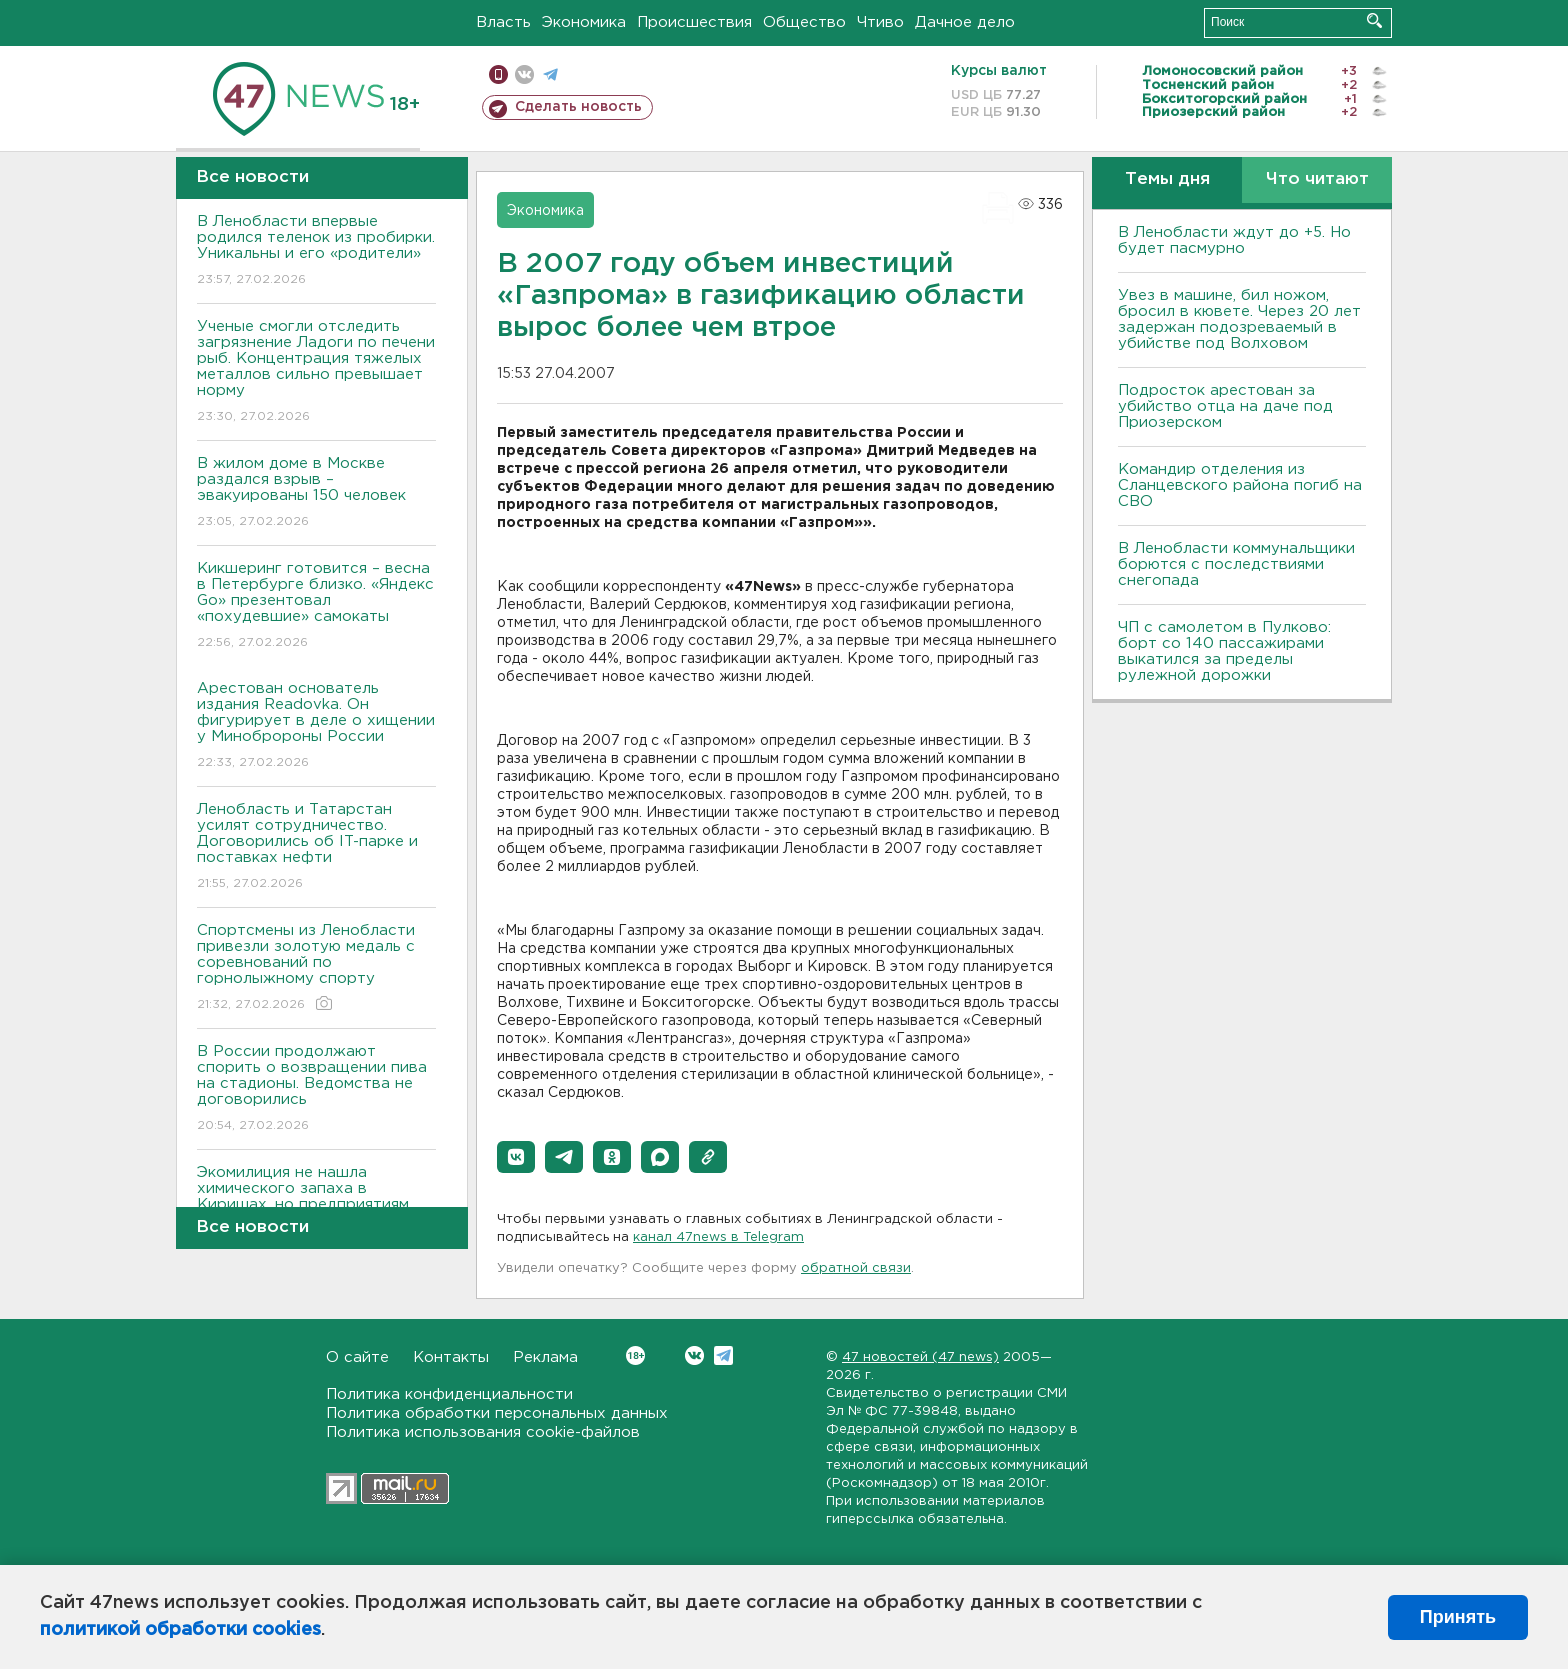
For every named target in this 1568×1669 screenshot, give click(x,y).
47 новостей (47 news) (920, 1357)
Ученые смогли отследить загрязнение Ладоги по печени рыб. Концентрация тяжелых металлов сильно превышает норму (316, 372)
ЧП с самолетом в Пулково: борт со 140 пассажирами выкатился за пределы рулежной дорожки (1224, 651)
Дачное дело (965, 22)
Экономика (584, 22)
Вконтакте (635, 1355)
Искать (1374, 20)
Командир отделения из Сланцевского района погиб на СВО (1240, 485)
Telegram (723, 1355)
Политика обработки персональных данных (497, 1413)
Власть (503, 22)
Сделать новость (578, 107)
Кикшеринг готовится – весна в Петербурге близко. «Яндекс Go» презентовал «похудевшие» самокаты (316, 606)
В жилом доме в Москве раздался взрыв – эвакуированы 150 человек (316, 493)
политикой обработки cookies (180, 1630)
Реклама (545, 1357)
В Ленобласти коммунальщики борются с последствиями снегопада (1236, 564)
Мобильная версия (498, 74)
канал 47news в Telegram (718, 1237)
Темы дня (1167, 179)
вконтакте (524, 74)
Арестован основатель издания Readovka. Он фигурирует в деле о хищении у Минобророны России (316, 726)
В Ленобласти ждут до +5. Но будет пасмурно (1234, 240)
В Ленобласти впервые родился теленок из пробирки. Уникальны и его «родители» (316, 251)
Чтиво (880, 22)
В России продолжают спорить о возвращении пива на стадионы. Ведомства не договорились (316, 1089)
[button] (516, 1157)
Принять (1458, 1617)
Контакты (451, 1357)
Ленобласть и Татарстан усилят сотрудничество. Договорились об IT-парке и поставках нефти (316, 847)
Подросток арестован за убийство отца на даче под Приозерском (1225, 406)
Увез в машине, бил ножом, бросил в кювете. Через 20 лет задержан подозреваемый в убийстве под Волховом (1239, 319)
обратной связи (856, 1268)
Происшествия (694, 22)
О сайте (357, 1357)
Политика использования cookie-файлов (483, 1432)
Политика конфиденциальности (449, 1394)
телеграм (550, 74)
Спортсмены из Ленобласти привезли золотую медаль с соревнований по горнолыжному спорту (316, 968)
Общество (804, 22)
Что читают (1317, 179)
